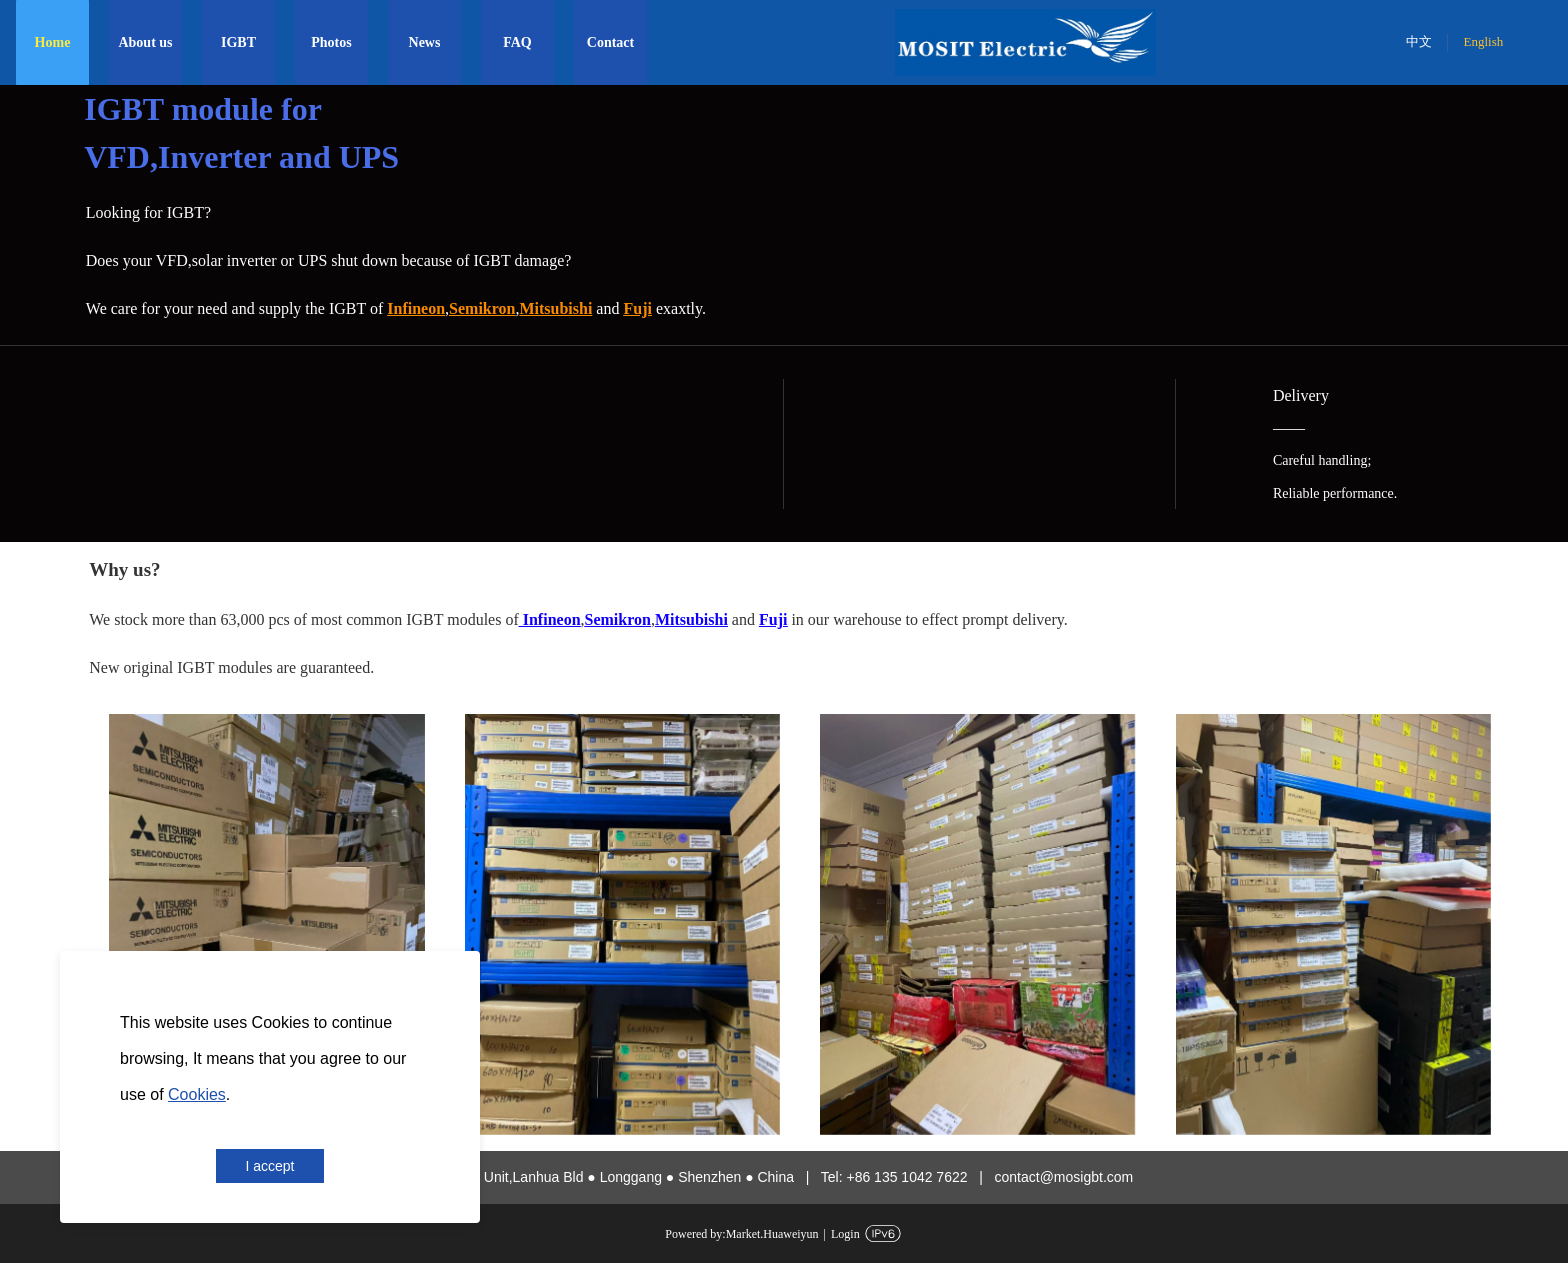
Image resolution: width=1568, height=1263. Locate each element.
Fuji (637, 308)
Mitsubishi (691, 619)
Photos (331, 42)
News (425, 42)
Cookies (197, 1094)
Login (845, 1234)
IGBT (238, 42)
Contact (610, 42)
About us (145, 42)
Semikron (482, 308)
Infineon (550, 619)
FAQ (517, 42)
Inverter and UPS (278, 157)
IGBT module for (206, 109)
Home (53, 42)
